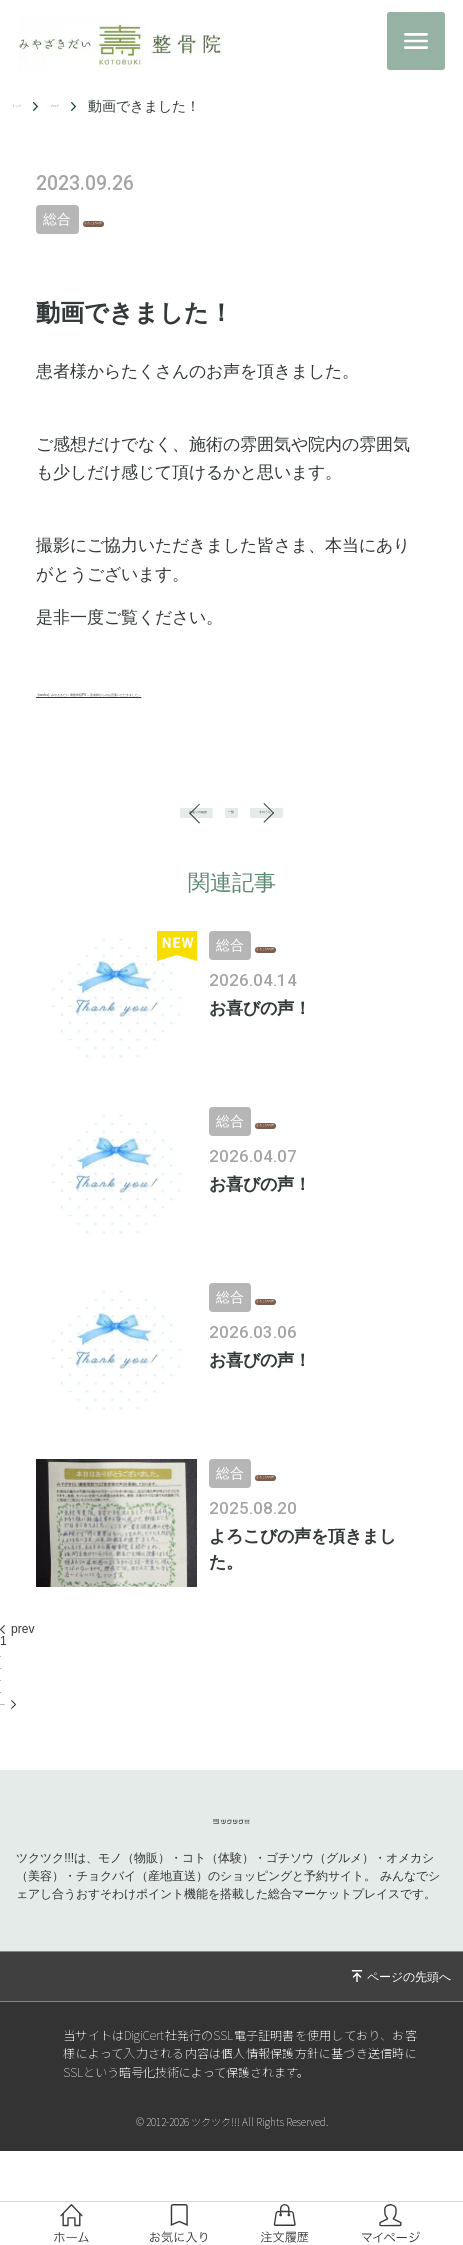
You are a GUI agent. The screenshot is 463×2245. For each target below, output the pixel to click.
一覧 (232, 860)
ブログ (104, 106)
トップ (33, 106)
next (17, 1771)
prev (17, 1698)
